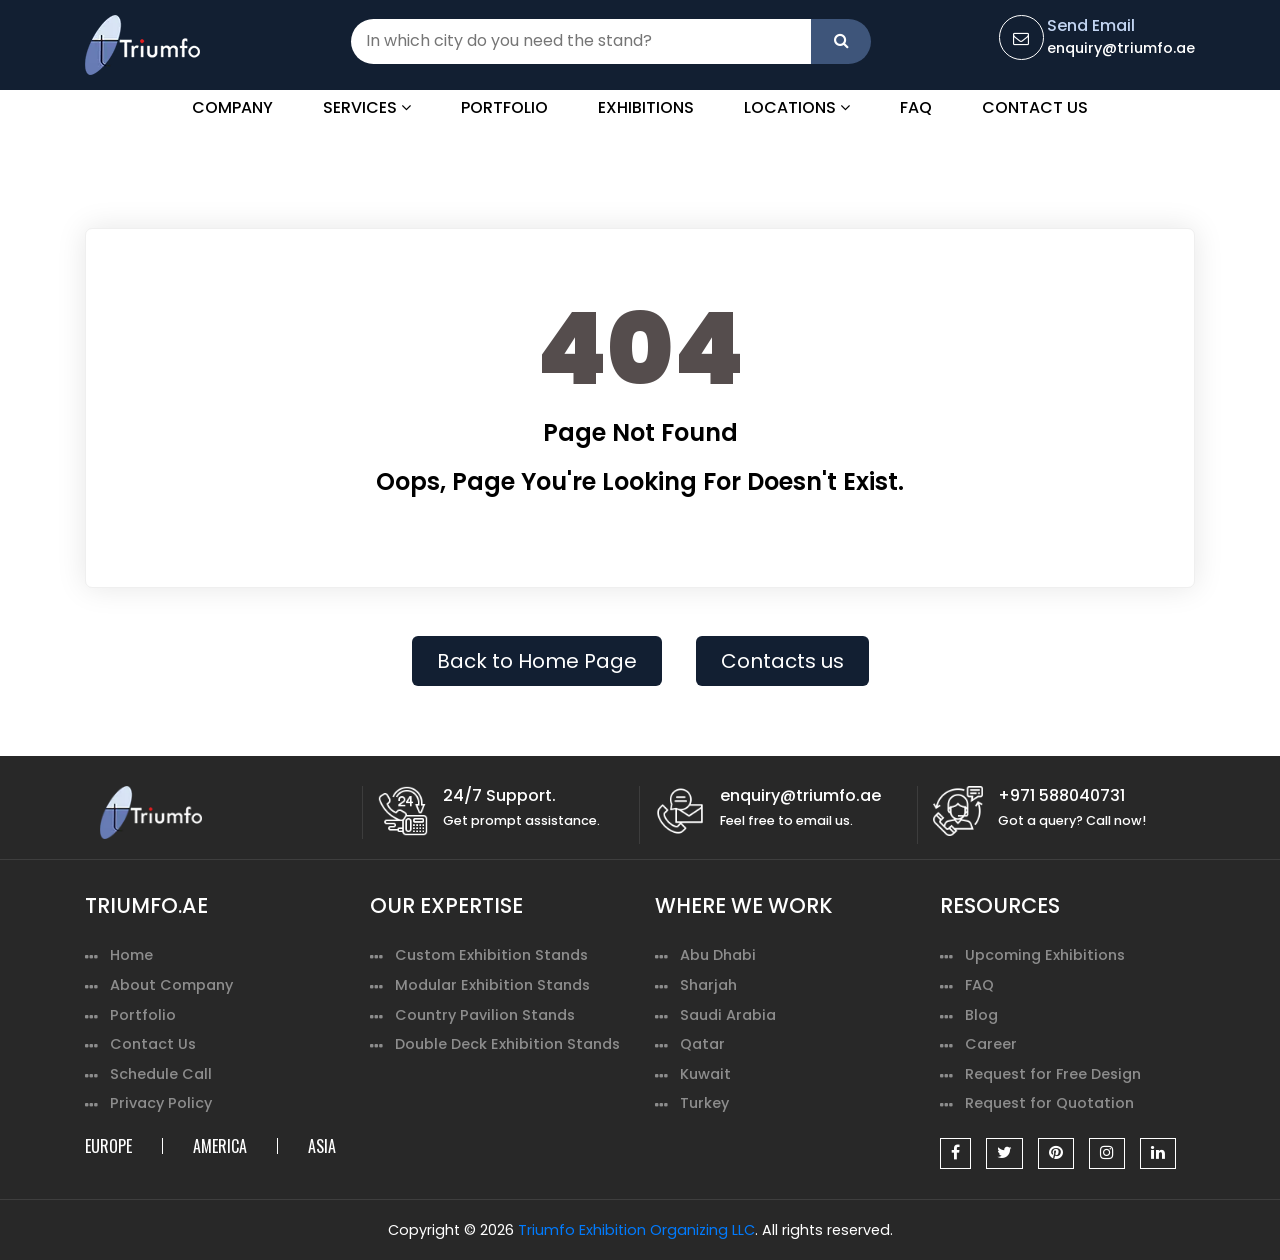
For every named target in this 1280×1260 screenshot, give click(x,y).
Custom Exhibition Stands (491, 955)
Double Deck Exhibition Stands (507, 1044)
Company (232, 107)
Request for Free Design (1053, 1074)
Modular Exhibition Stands (492, 985)
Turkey (704, 1103)
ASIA (322, 1146)
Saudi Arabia (728, 1015)
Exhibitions (646, 107)
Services (367, 107)
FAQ (916, 107)
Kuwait (705, 1074)
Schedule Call (161, 1074)
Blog (981, 1015)
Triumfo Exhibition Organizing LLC (636, 1230)
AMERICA (220, 1146)
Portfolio (504, 107)
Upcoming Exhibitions (1045, 955)
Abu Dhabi (718, 955)
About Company (171, 985)
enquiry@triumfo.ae (1121, 48)
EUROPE (108, 1146)
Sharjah (708, 985)
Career (991, 1044)
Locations (797, 107)
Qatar (702, 1044)
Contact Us (1035, 107)
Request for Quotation (1049, 1103)
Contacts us (782, 661)
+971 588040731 (1061, 795)
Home (131, 955)
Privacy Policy (161, 1103)
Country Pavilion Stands (485, 1015)
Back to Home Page (537, 661)
